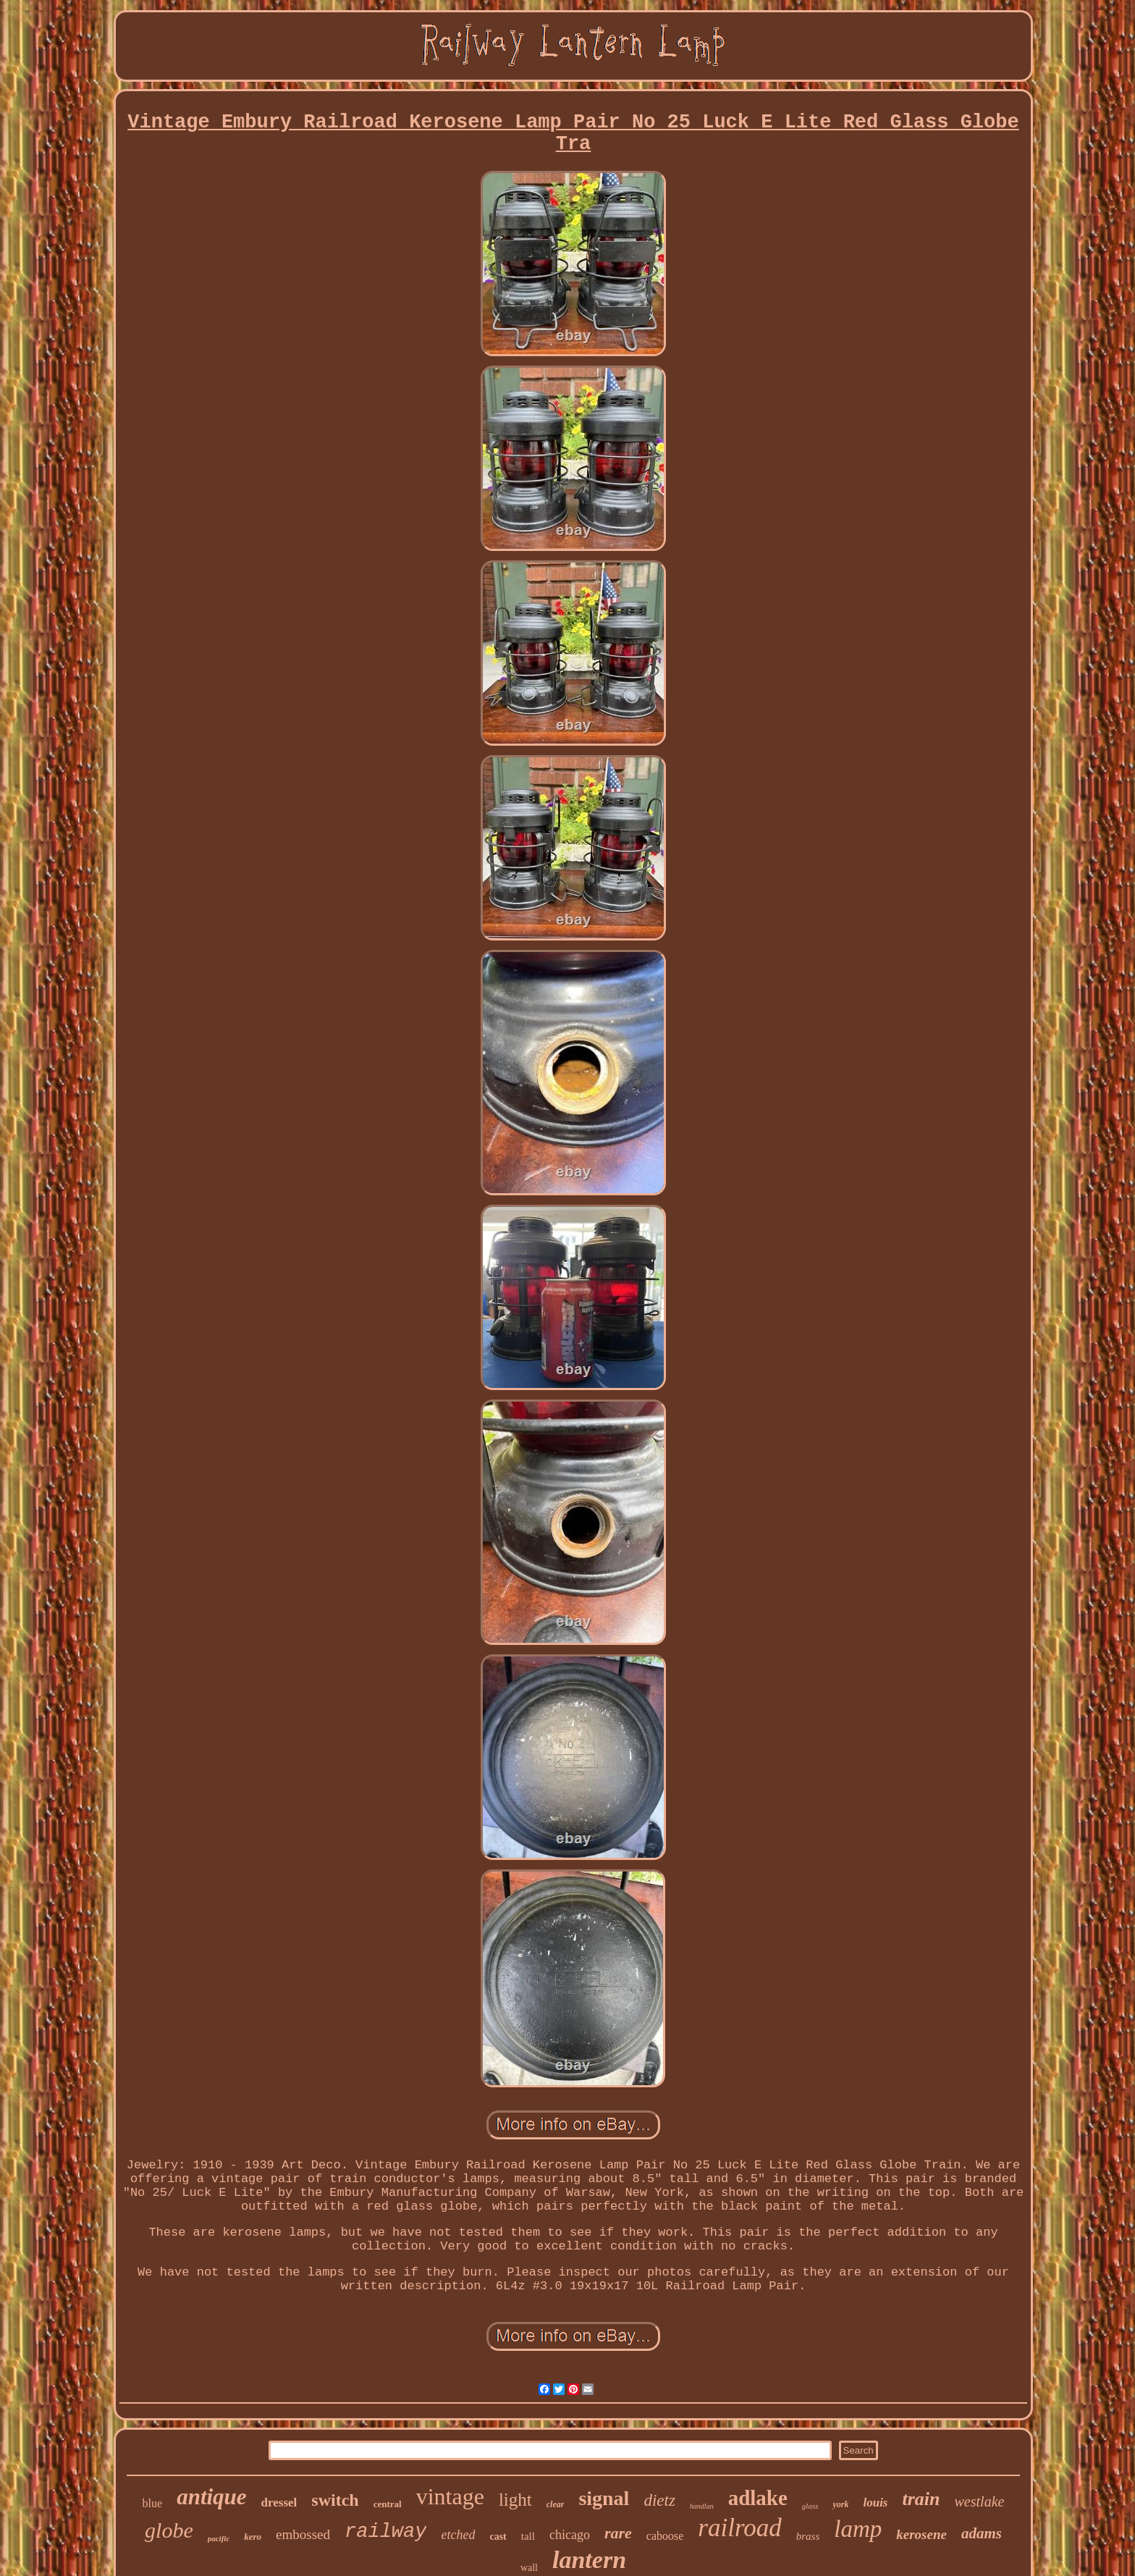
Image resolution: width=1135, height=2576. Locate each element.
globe (169, 2530)
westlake (980, 2501)
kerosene (921, 2534)
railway (385, 2532)
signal (603, 2498)
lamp (858, 2529)
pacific (219, 2538)
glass (810, 2505)
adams (981, 2533)
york (840, 2504)
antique (211, 2496)
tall (528, 2536)
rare (618, 2533)
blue (153, 2503)
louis (875, 2502)
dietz (659, 2500)
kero (252, 2536)
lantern (589, 2559)
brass (808, 2536)
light (515, 2499)
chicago (569, 2534)
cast (497, 2536)
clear (556, 2504)
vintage (450, 2496)
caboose (665, 2536)
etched (458, 2534)
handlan (702, 2506)
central (388, 2504)
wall (529, 2567)
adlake (758, 2497)
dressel (279, 2502)
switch (334, 2500)
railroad (739, 2528)
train (921, 2498)
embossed (303, 2534)
